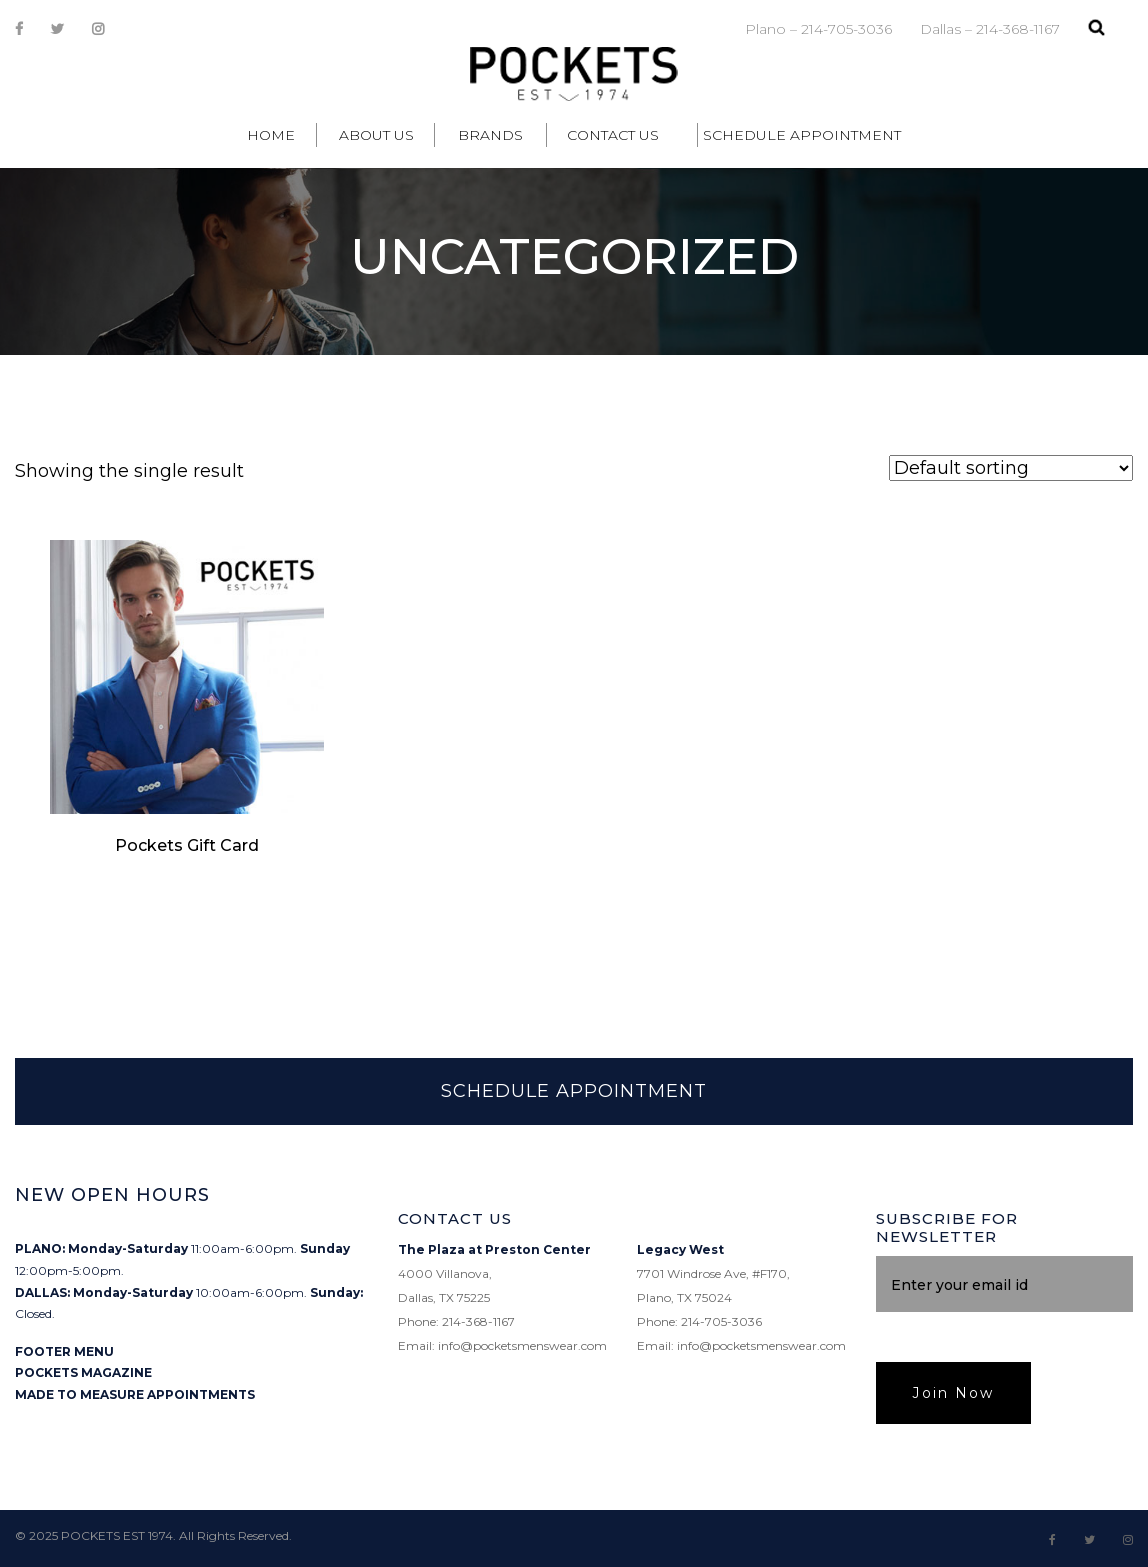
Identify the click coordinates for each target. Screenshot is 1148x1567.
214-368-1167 (478, 1321)
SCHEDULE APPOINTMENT (574, 1091)
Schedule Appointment (802, 135)
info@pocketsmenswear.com (522, 1345)
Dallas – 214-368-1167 (990, 29)
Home (271, 135)
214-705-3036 (721, 1321)
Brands (490, 135)
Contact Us (613, 135)
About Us (376, 135)
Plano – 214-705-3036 (818, 29)
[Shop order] (1011, 468)
